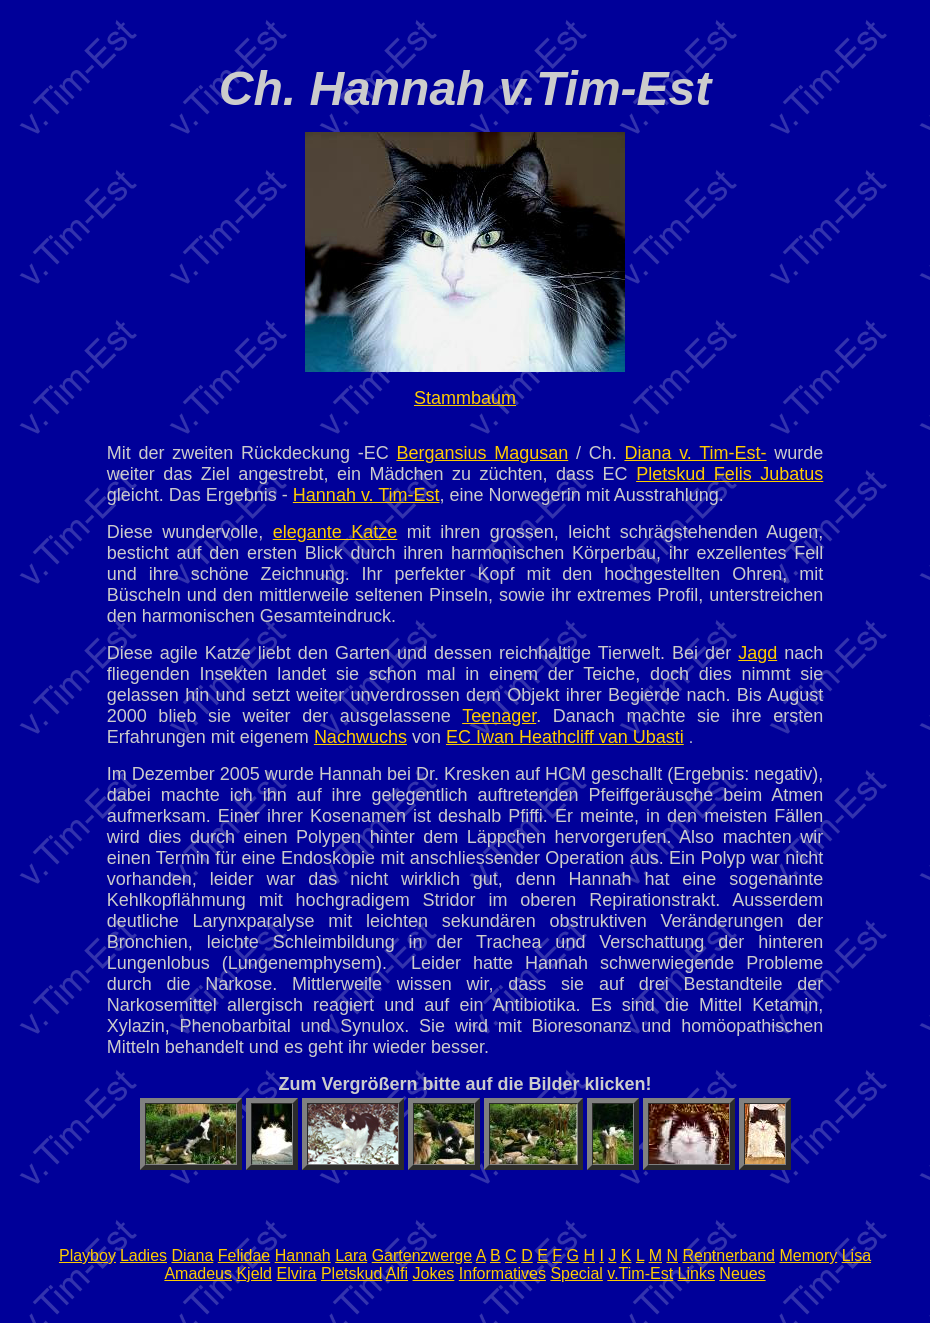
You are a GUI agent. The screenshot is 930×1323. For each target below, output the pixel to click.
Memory (808, 1255)
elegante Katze (335, 532)
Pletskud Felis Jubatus (729, 474)
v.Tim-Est (640, 1273)
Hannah (303, 1255)
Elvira (296, 1273)
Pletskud (351, 1273)
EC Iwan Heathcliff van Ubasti (565, 737)
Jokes (434, 1273)
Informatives (502, 1273)
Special (576, 1273)
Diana (192, 1255)
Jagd (757, 653)
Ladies (143, 1255)
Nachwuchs (360, 737)
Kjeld (254, 1273)
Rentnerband (728, 1255)
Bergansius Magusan (482, 453)
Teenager (499, 716)
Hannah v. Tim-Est (366, 495)
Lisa (856, 1255)
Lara (351, 1255)
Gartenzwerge (422, 1255)
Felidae (244, 1255)
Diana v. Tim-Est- (695, 453)
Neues (742, 1273)
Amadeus (198, 1273)
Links (696, 1273)
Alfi (397, 1273)
